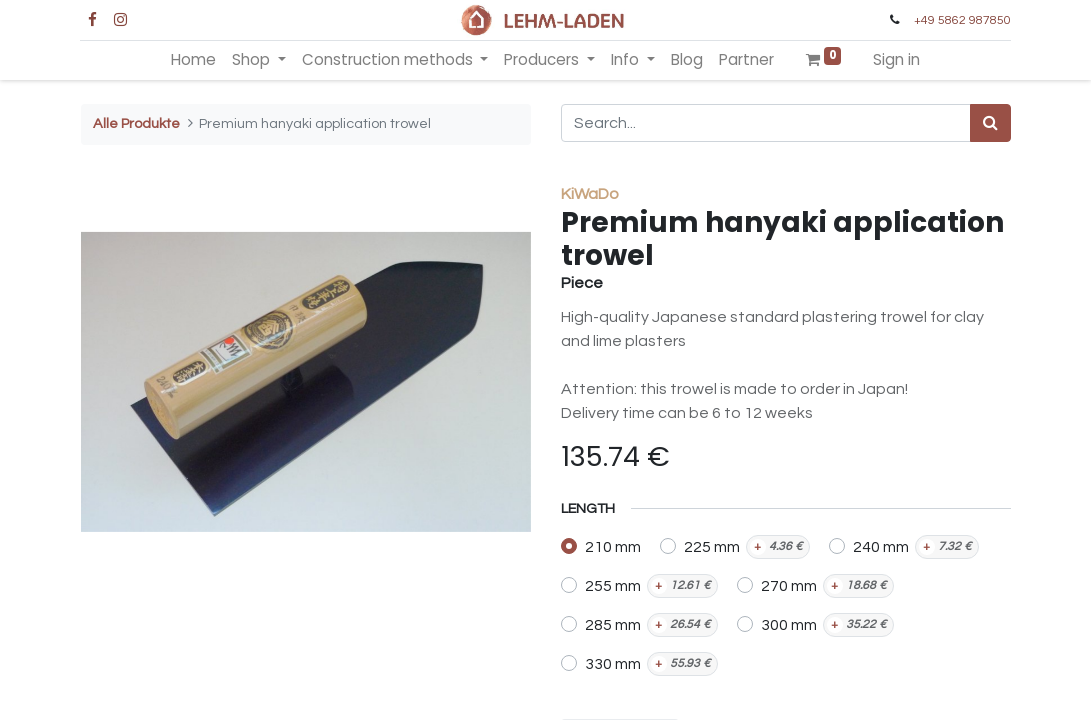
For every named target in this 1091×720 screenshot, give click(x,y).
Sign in (896, 59)
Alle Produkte (136, 123)
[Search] (990, 123)
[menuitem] (193, 60)
